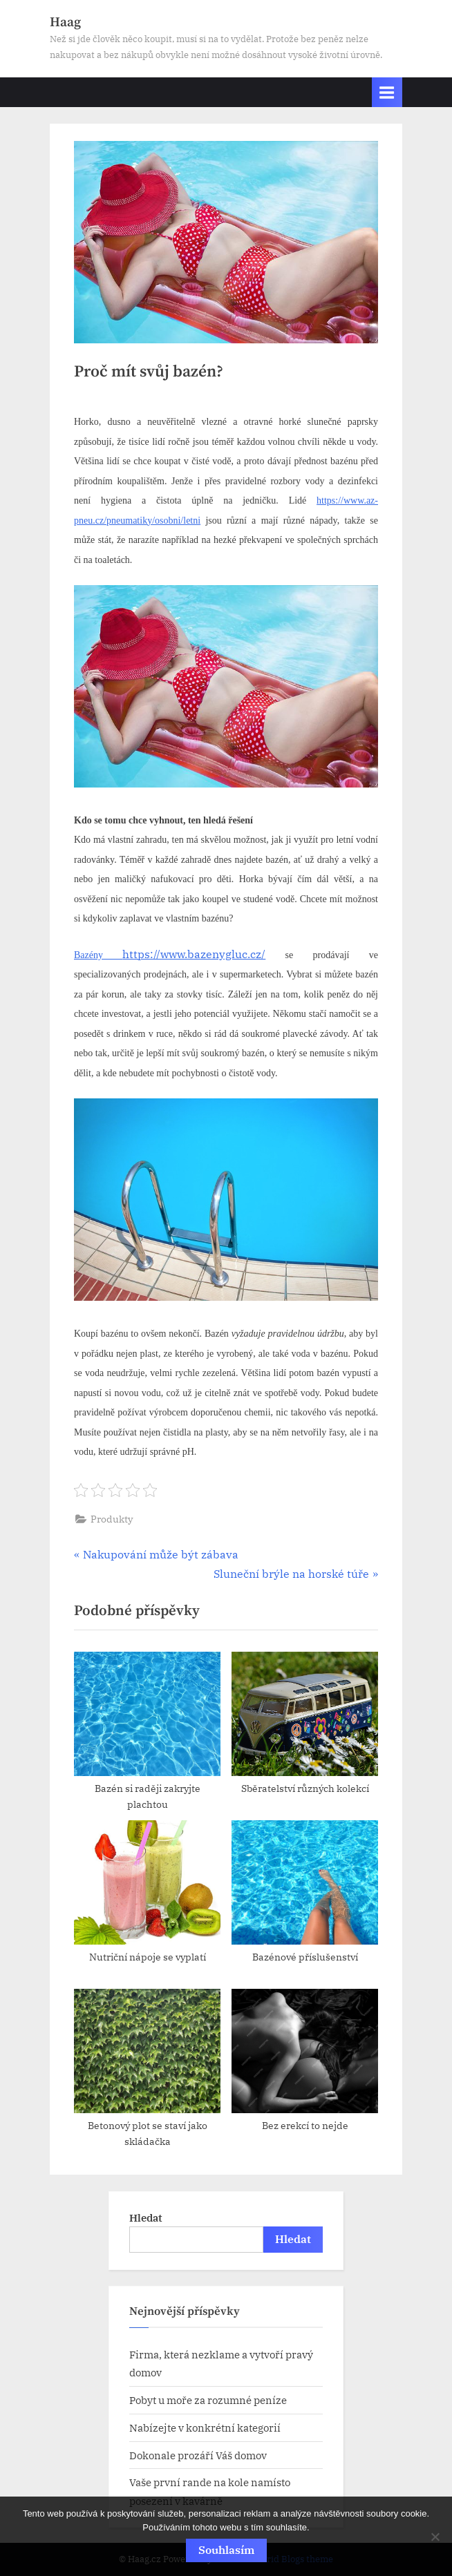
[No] (435, 2537)
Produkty (112, 1519)
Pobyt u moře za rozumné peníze (208, 2400)
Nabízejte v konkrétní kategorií (205, 2427)
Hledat (145, 2217)
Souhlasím (226, 2550)
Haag (65, 22)
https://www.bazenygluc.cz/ (169, 954)
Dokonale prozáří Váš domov (198, 2455)
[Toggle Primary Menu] (387, 92)
